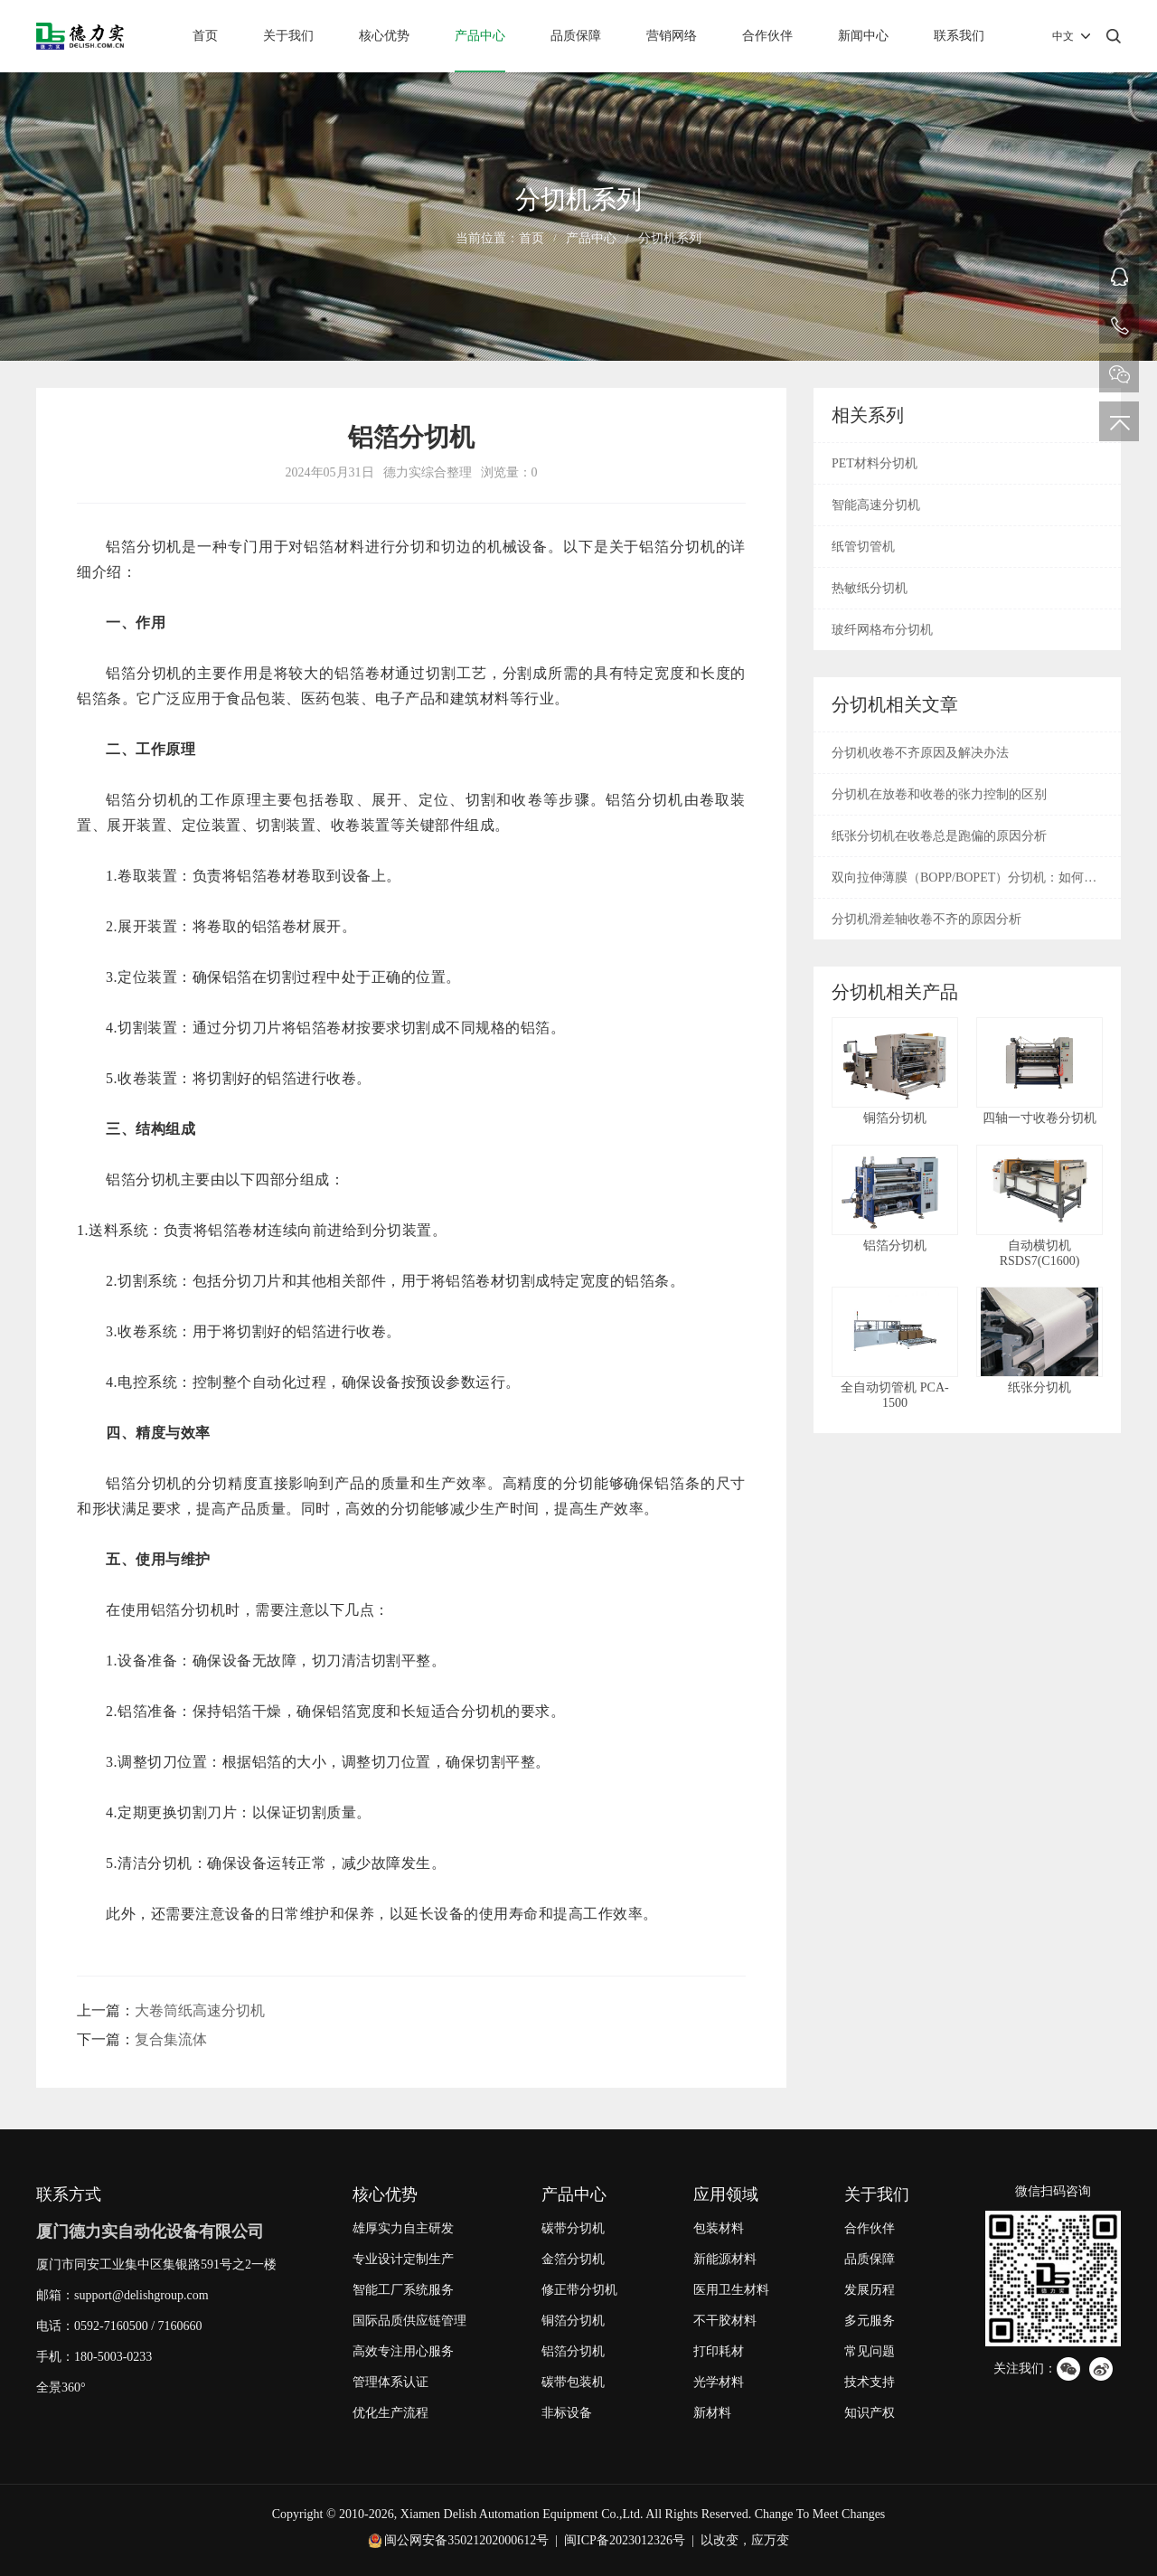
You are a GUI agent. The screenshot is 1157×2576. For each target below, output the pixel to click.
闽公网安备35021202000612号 (466, 2540)
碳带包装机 (573, 2382)
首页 (205, 35)
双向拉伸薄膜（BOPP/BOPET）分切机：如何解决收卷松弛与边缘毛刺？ (964, 884)
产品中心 (480, 35)
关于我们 (288, 35)
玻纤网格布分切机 (882, 630)
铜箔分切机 (573, 2320)
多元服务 (869, 2320)
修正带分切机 (579, 2290)
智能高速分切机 (876, 505)
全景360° (61, 2387)
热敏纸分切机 (870, 588)
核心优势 (384, 35)
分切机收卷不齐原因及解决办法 (920, 753)
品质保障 (575, 35)
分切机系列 (669, 238)
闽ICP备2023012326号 (624, 2540)
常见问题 (869, 2351)
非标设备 (566, 2413)
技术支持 (869, 2382)
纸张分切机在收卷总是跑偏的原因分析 (939, 836)
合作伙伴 (767, 35)
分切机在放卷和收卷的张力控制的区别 (939, 794)
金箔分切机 (573, 2259)
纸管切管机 (863, 546)
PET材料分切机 (874, 463)
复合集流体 (171, 2039)
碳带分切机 (573, 2228)
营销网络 (671, 35)
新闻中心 (863, 35)
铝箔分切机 (573, 2351)
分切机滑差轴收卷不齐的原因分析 (926, 919)
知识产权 (869, 2413)
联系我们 (959, 35)
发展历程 (869, 2290)
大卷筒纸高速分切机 (200, 2010)
